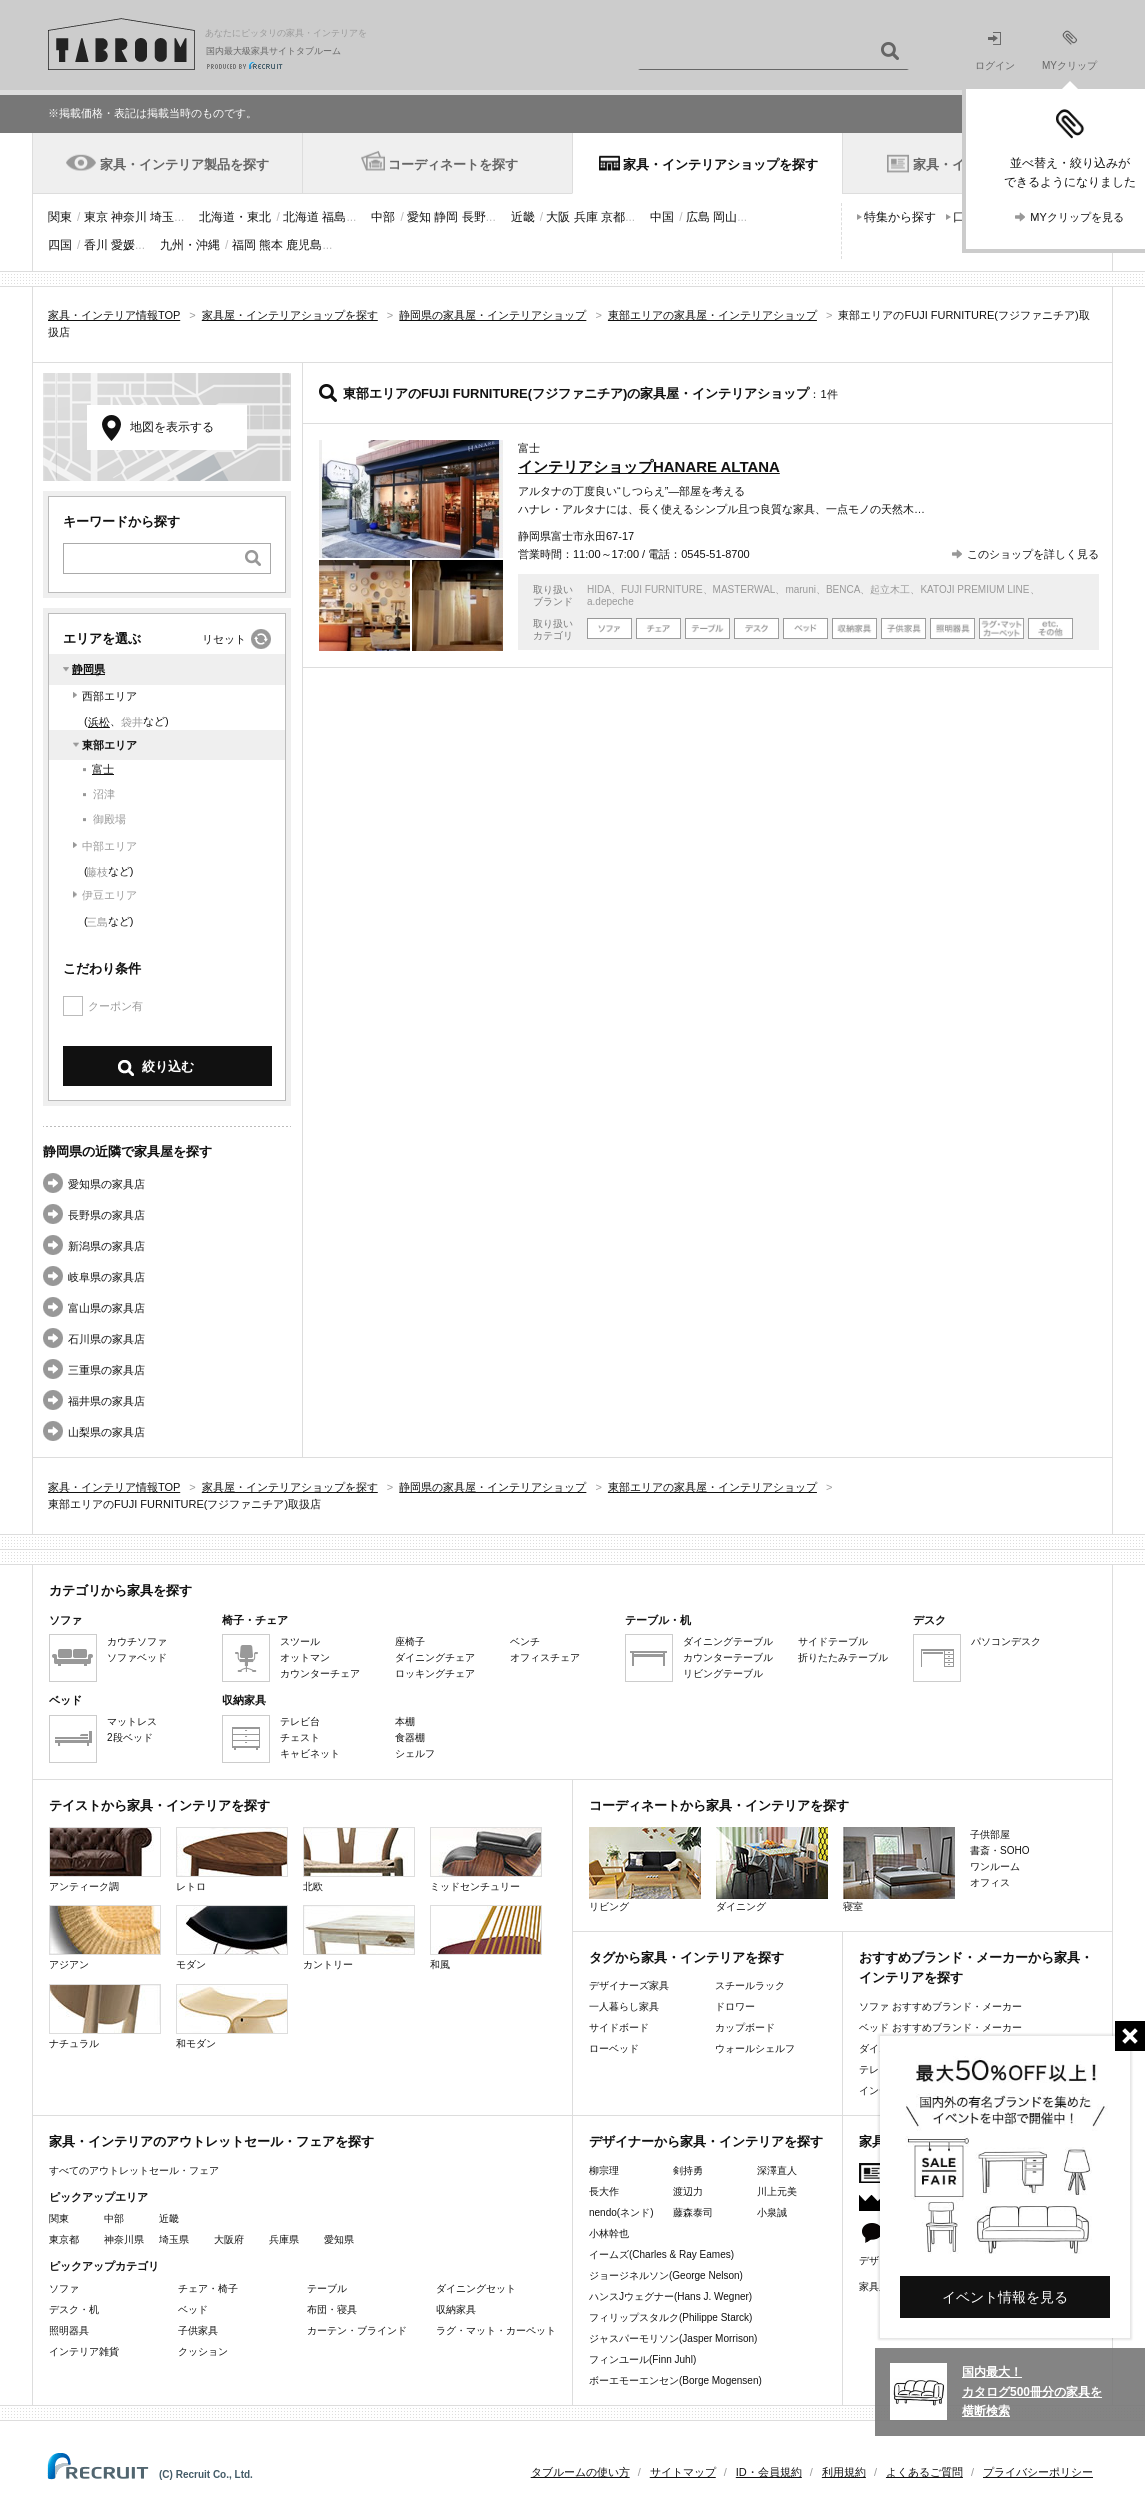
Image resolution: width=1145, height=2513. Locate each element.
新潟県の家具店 (106, 1246)
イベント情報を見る (1005, 2297)
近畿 (523, 217)
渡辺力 (688, 2191)
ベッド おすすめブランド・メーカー (940, 2027)
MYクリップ (1069, 50)
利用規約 (844, 2472)
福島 (334, 217)
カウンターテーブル (728, 1657)
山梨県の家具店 (106, 1432)
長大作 (604, 2191)
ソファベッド (137, 1657)
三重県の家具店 (106, 1370)
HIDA (599, 589)
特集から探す (900, 217)
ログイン (995, 51)
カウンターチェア (320, 1673)
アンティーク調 (105, 1859)
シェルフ (415, 1753)
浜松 (99, 722)
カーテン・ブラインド (357, 2330)
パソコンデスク (1006, 1641)
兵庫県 (284, 2239)
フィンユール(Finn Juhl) (642, 2359)
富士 (103, 769)
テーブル (327, 2288)
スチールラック (750, 1985)
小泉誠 (772, 2212)
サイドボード (619, 2027)
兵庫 (586, 217)
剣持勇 (688, 2170)
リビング (645, 1869)
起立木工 (890, 589)
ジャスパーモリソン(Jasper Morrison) (673, 2338)
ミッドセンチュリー (486, 1859)
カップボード (745, 2027)
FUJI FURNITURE (662, 589)
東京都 (64, 2239)
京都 (613, 217)
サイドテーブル (833, 1641)
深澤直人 (777, 2170)
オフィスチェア (545, 1657)
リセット (224, 639)
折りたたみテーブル (843, 1657)
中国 (662, 217)
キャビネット (310, 1753)
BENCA (843, 589)
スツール (300, 1641)
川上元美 (777, 2191)
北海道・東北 (235, 217)
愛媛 (123, 245)
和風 (486, 1937)
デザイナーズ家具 (629, 1985)
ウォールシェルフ (755, 2048)
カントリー (359, 1937)
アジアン (105, 1937)
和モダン (232, 2016)
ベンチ (525, 1641)
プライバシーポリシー (1038, 2472)
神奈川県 (124, 2239)
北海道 (301, 217)
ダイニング (772, 1869)
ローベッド (614, 2048)
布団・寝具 (332, 2309)
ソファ (64, 2288)
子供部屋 (990, 1834)
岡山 (725, 217)
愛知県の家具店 (106, 1184)
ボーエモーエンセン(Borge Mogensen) (675, 2380)
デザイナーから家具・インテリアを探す (706, 2141)
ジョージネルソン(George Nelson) (666, 2275)
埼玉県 (174, 2239)
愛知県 (339, 2239)
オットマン (305, 1657)
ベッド (193, 2309)
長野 (474, 217)
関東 (60, 217)
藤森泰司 (693, 2212)
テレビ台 (300, 1721)
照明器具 (69, 2330)
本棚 (405, 1721)
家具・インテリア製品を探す (184, 164)
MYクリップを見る (1077, 217)
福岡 (244, 245)
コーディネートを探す (453, 164)
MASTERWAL (744, 589)
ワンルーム (995, 1866)
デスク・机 (74, 2309)
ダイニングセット (476, 2288)
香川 (96, 245)
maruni (800, 589)
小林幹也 (609, 2233)
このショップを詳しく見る (1033, 554)
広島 (698, 217)
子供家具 (198, 2330)
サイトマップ (683, 2472)
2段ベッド (130, 1737)
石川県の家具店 (106, 1339)
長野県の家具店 (106, 1215)
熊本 (271, 245)
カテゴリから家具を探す (120, 1590)
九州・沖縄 (190, 245)
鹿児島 (304, 245)
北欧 (359, 1859)
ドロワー (735, 2006)
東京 (96, 217)
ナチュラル (105, 2016)
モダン (232, 1937)
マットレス (132, 1721)
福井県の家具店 (106, 1401)
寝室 (899, 1869)
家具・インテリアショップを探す (720, 164)
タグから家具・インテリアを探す (686, 1957)
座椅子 (410, 1641)
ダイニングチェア (435, 1657)
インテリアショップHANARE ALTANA (649, 466)
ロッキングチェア (435, 1673)
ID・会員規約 (769, 2472)
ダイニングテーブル (728, 1641)
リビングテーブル (723, 1673)
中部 (383, 217)
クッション (203, 2351)
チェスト (300, 1737)
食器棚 (410, 1737)
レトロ (232, 1859)
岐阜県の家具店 (106, 1277)
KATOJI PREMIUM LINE (974, 589)
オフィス (990, 1882)
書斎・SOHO (999, 1850)
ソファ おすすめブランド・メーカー (940, 2006)
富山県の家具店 (106, 1308)
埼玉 (162, 217)
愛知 (419, 217)
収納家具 (456, 2309)
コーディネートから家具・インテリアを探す (719, 1805)
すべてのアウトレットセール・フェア (134, 2170)
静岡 (446, 217)
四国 (60, 245)
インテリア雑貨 (84, 2351)
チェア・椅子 (208, 2288)
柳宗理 (604, 2170)
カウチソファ (137, 1641)
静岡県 (88, 669)
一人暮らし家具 (624, 2006)
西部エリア (109, 696)
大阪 (558, 217)
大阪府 (229, 2239)
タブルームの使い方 (580, 2472)
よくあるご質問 (924, 2472)
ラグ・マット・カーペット (496, 2330)
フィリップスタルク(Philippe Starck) (670, 2317)
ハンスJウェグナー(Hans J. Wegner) (670, 2296)
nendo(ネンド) (621, 2212)
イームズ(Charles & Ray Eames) (661, 2254)
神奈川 (129, 217)
